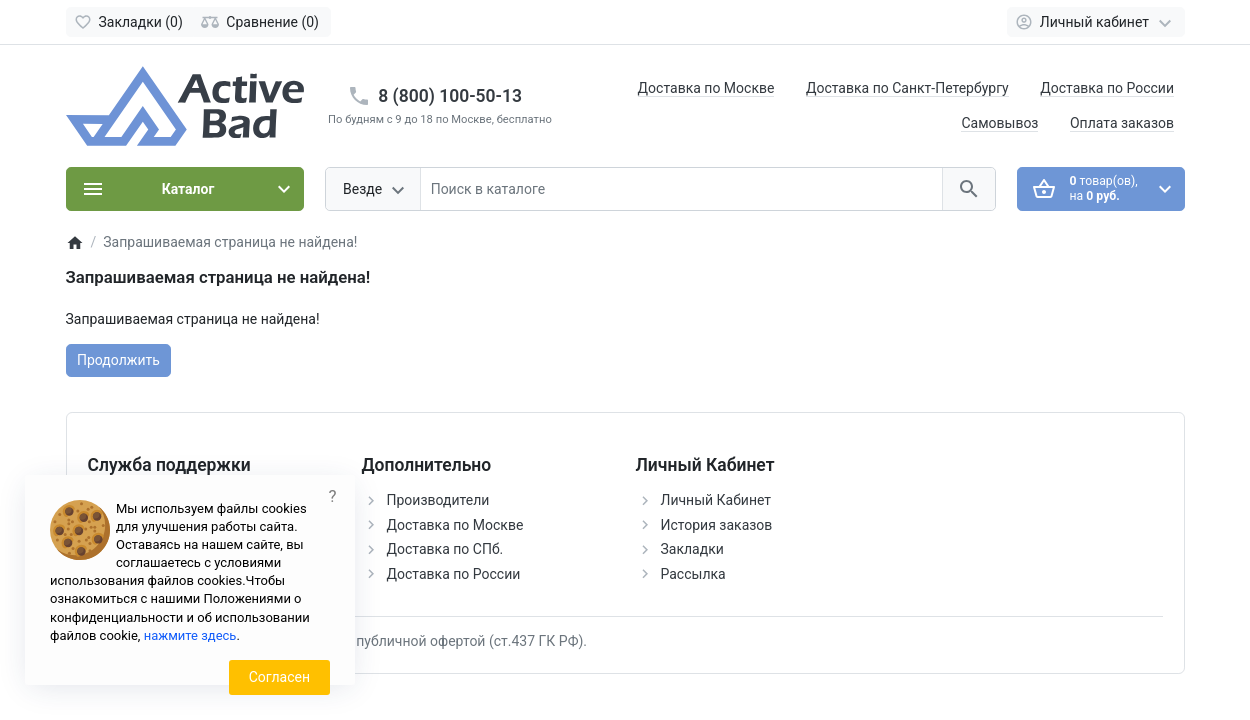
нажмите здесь (190, 635)
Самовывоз (999, 123)
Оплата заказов (1122, 123)
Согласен (279, 677)
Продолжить (118, 360)
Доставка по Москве (706, 88)
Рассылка (693, 574)
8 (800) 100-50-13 (450, 96)
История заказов (717, 525)
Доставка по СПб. (445, 549)
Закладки (692, 549)
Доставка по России (1107, 88)
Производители (438, 500)
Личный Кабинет (716, 500)
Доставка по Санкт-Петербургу (907, 88)
